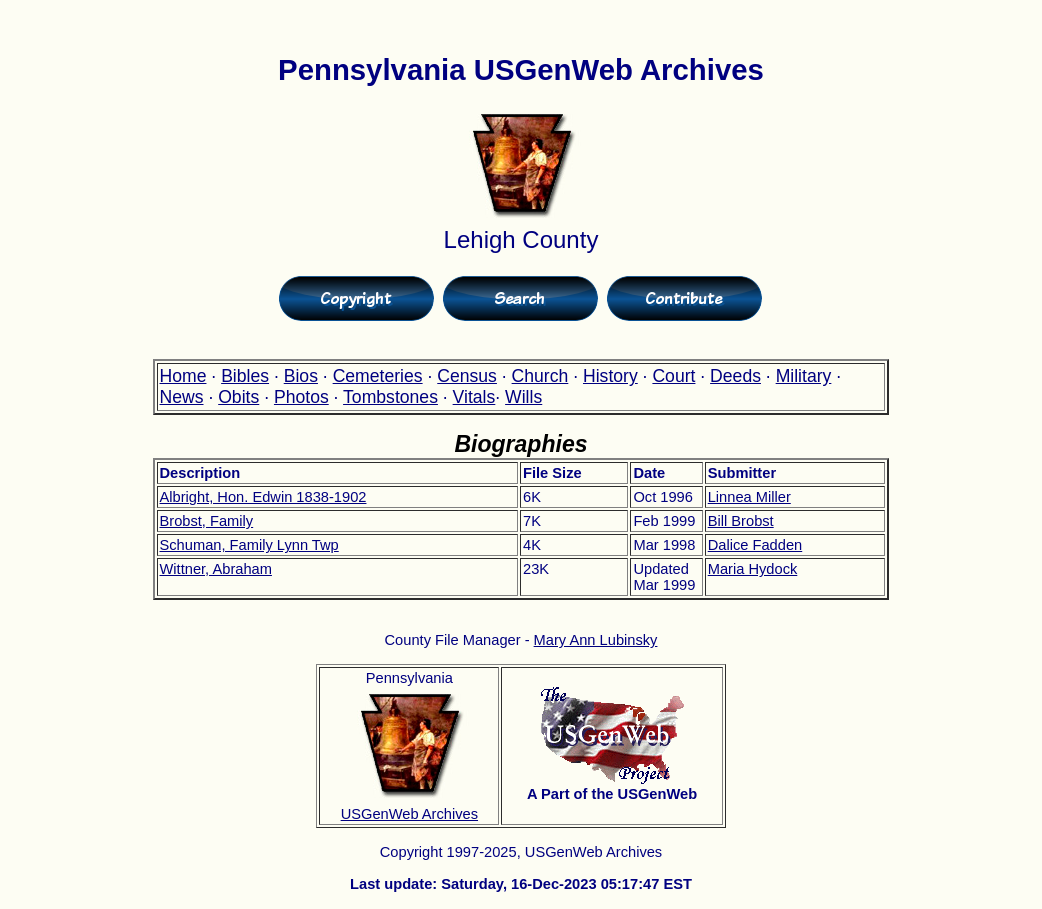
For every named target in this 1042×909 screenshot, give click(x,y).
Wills (523, 397)
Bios (301, 376)
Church (540, 376)
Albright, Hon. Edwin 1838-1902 (263, 497)
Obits (238, 397)
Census (467, 376)
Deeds (735, 376)
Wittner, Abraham (216, 569)
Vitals (474, 397)
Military (804, 376)
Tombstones (390, 397)
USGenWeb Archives (409, 814)
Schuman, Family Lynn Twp (249, 545)
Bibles (245, 376)
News (182, 397)
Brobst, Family (207, 521)
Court (673, 376)
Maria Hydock (753, 569)
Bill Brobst (741, 521)
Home (183, 376)
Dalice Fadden (755, 545)
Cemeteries (378, 376)
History (610, 376)
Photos (301, 397)
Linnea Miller (749, 497)
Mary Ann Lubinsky (596, 640)
